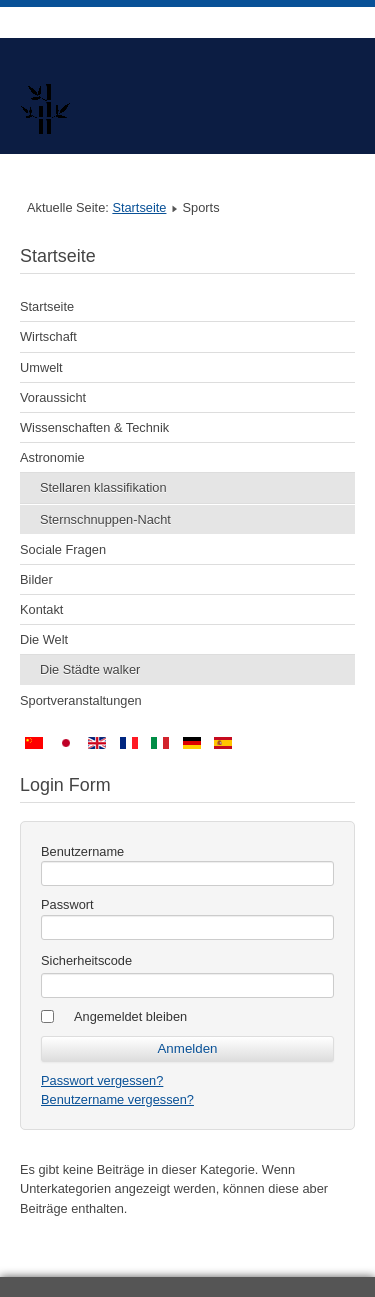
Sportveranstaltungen (81, 700)
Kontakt (41, 609)
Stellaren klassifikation (103, 487)
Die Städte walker (90, 669)
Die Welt (44, 639)
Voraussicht (53, 397)
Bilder (36, 579)
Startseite (139, 207)
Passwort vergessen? (102, 1080)
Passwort (67, 904)
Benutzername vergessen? (117, 1099)
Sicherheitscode (86, 960)
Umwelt (41, 367)
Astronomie (52, 457)
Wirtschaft (48, 336)
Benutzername (82, 851)
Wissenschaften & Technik (94, 427)
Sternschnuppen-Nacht (105, 519)
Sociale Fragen (63, 549)
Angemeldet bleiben (130, 1016)
